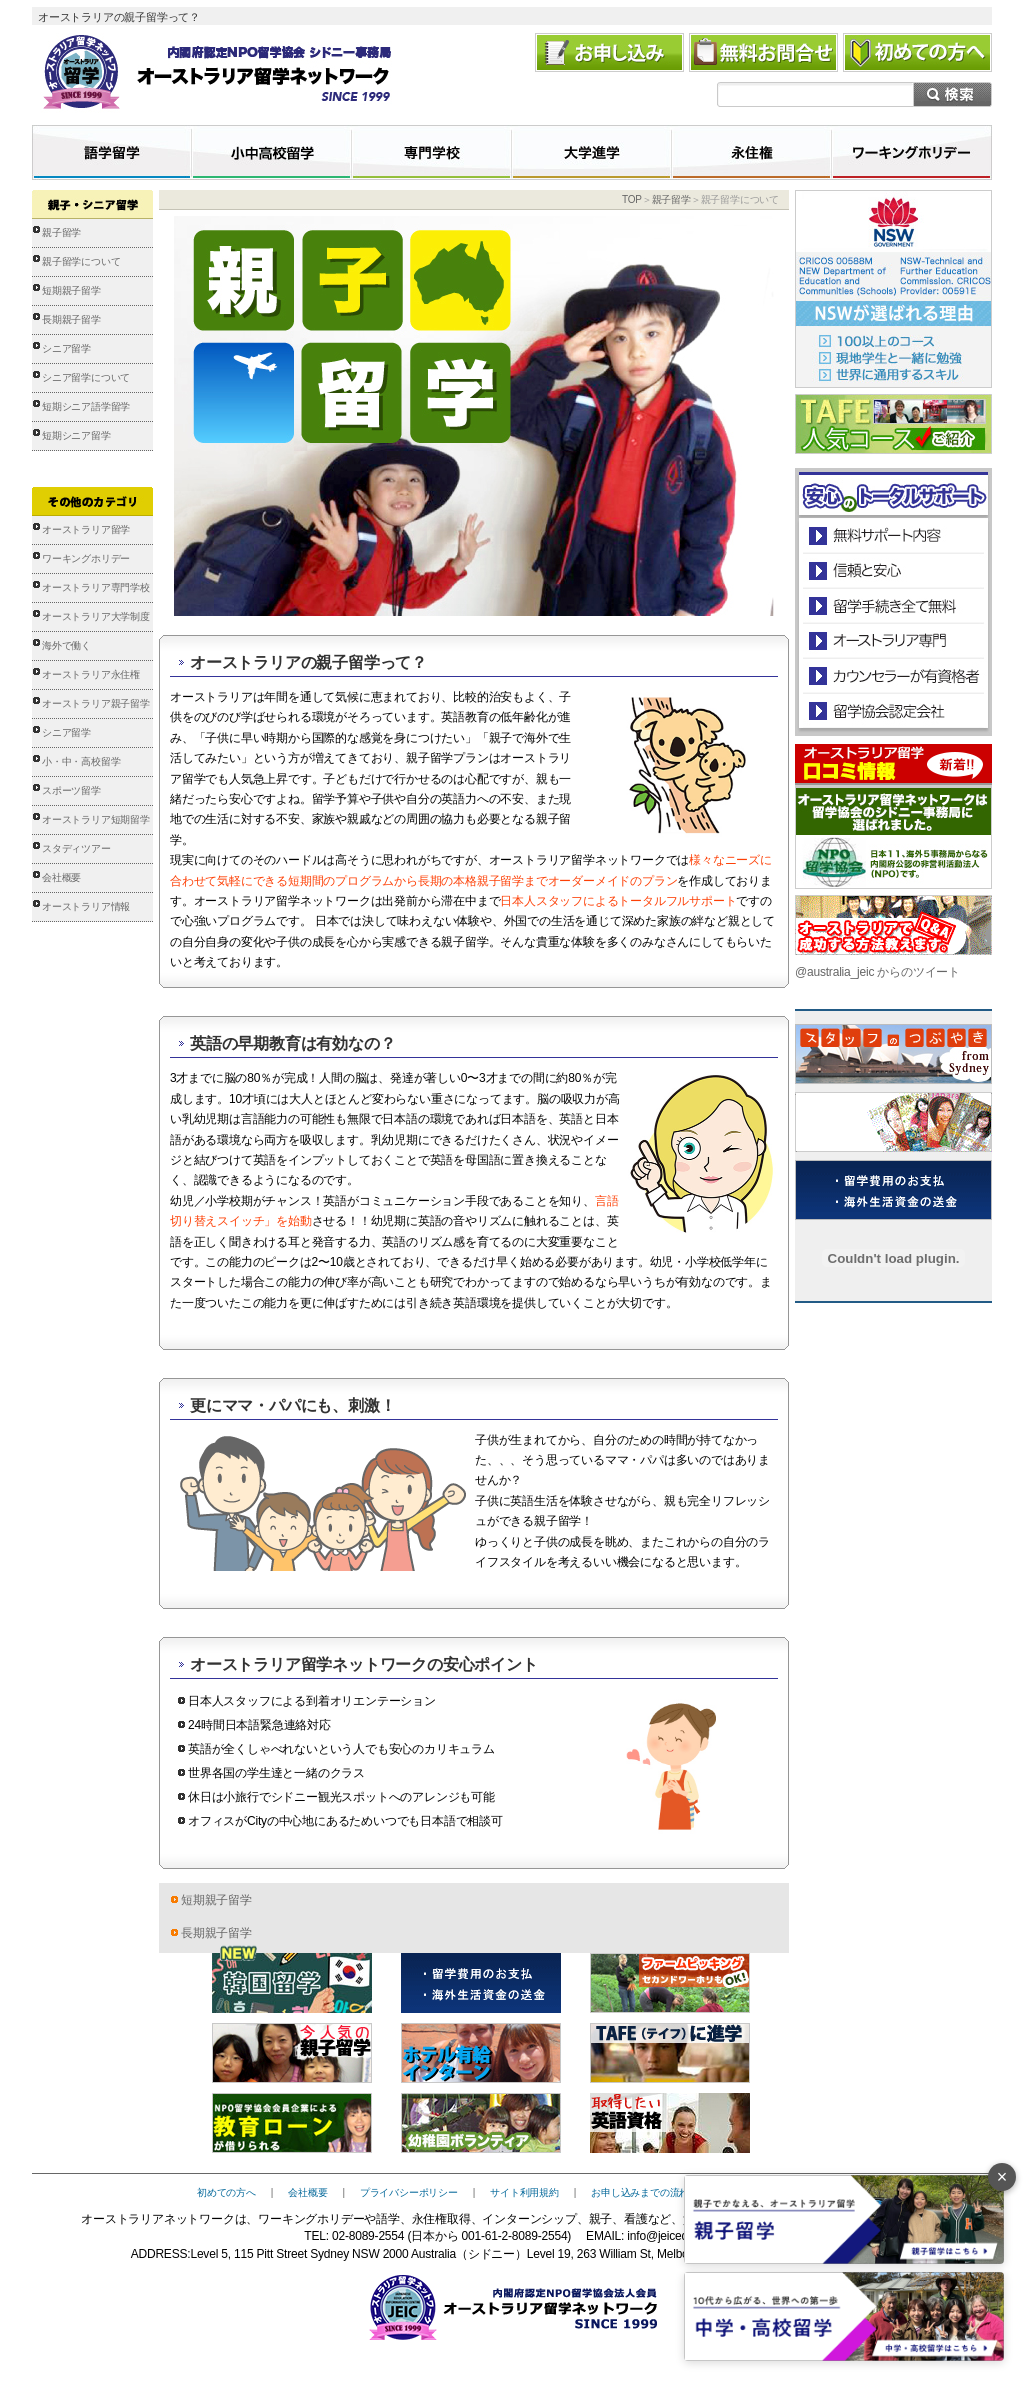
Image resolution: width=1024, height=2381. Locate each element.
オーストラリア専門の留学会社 (892, 640)
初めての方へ (226, 2192)
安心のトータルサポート (893, 535)
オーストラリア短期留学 (96, 819)
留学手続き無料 (892, 605)
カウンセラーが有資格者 (892, 675)
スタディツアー (76, 848)
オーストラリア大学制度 (96, 616)
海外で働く (66, 645)
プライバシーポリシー (409, 2192)
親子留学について (81, 261)
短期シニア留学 (76, 435)
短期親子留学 (71, 290)
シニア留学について (86, 377)
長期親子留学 (71, 319)
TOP (632, 199)
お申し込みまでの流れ (640, 2192)
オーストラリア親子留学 (96, 703)
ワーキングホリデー (86, 558)
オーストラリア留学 (86, 529)
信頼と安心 (893, 570)
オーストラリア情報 (86, 906)
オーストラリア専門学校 (96, 587)
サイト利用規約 (524, 2192)
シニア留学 (66, 348)
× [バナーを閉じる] (1002, 2177)
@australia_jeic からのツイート (877, 972)
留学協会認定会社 (892, 710)
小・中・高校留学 (81, 761)
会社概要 (61, 877)
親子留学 (61, 232)
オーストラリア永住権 (91, 674)
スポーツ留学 (71, 790)
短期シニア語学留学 (86, 406)
